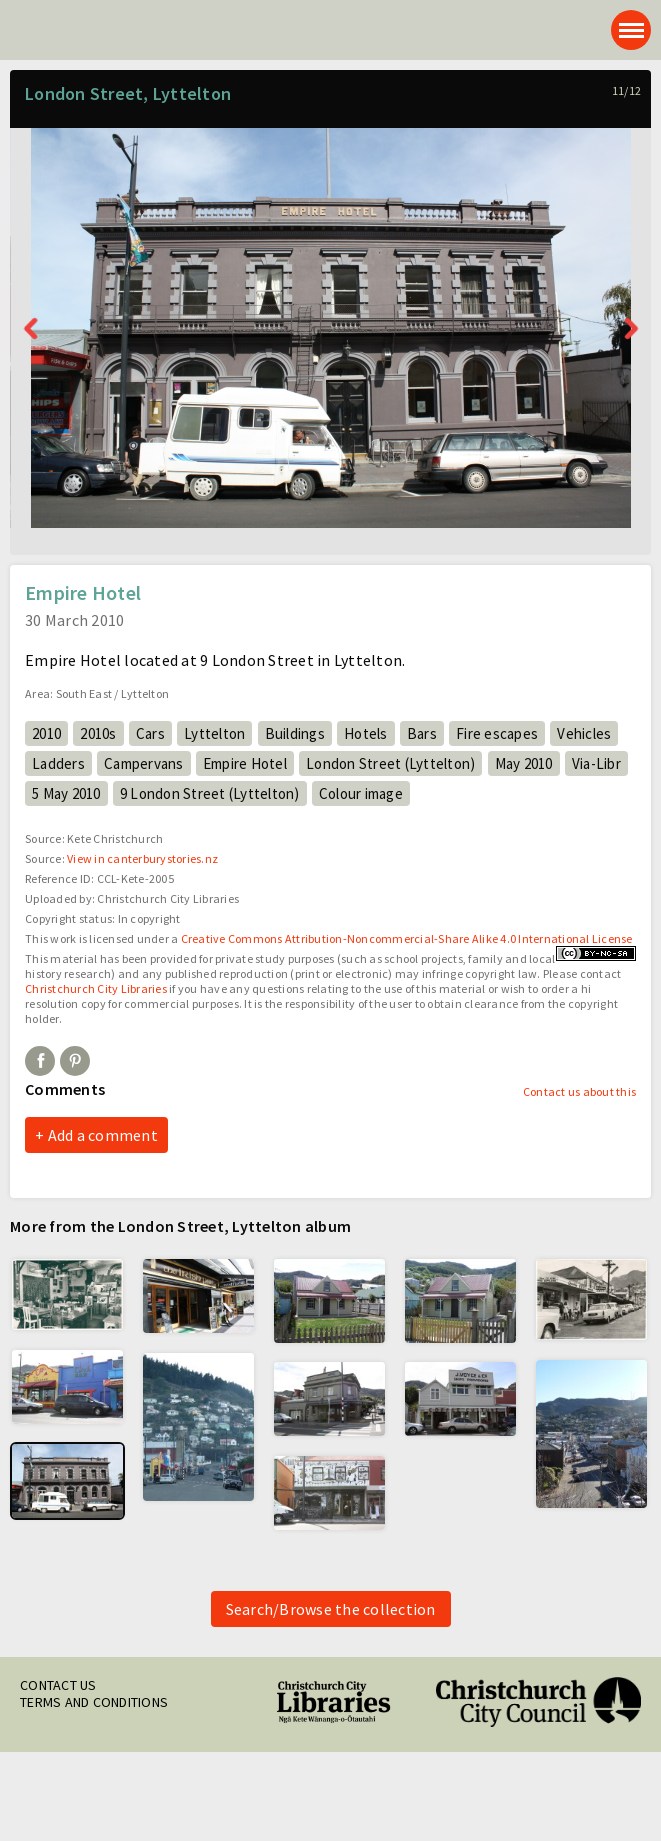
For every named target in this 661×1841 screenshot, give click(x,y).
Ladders (58, 763)
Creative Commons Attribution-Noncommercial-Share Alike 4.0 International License (407, 938)
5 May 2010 (66, 793)
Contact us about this (579, 1091)
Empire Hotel (245, 763)
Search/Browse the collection (331, 1609)
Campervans (144, 763)
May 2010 (524, 763)
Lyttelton (214, 733)
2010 (46, 733)
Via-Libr (596, 763)
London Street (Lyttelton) (390, 763)
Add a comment (103, 1135)
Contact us (58, 1685)
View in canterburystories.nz (142, 858)
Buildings (295, 733)
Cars (150, 733)
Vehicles (584, 733)
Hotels (366, 733)
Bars (422, 733)
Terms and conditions (94, 1702)
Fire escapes (497, 733)
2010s (98, 733)
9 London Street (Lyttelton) (210, 793)
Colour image (361, 793)
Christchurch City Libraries (96, 988)
